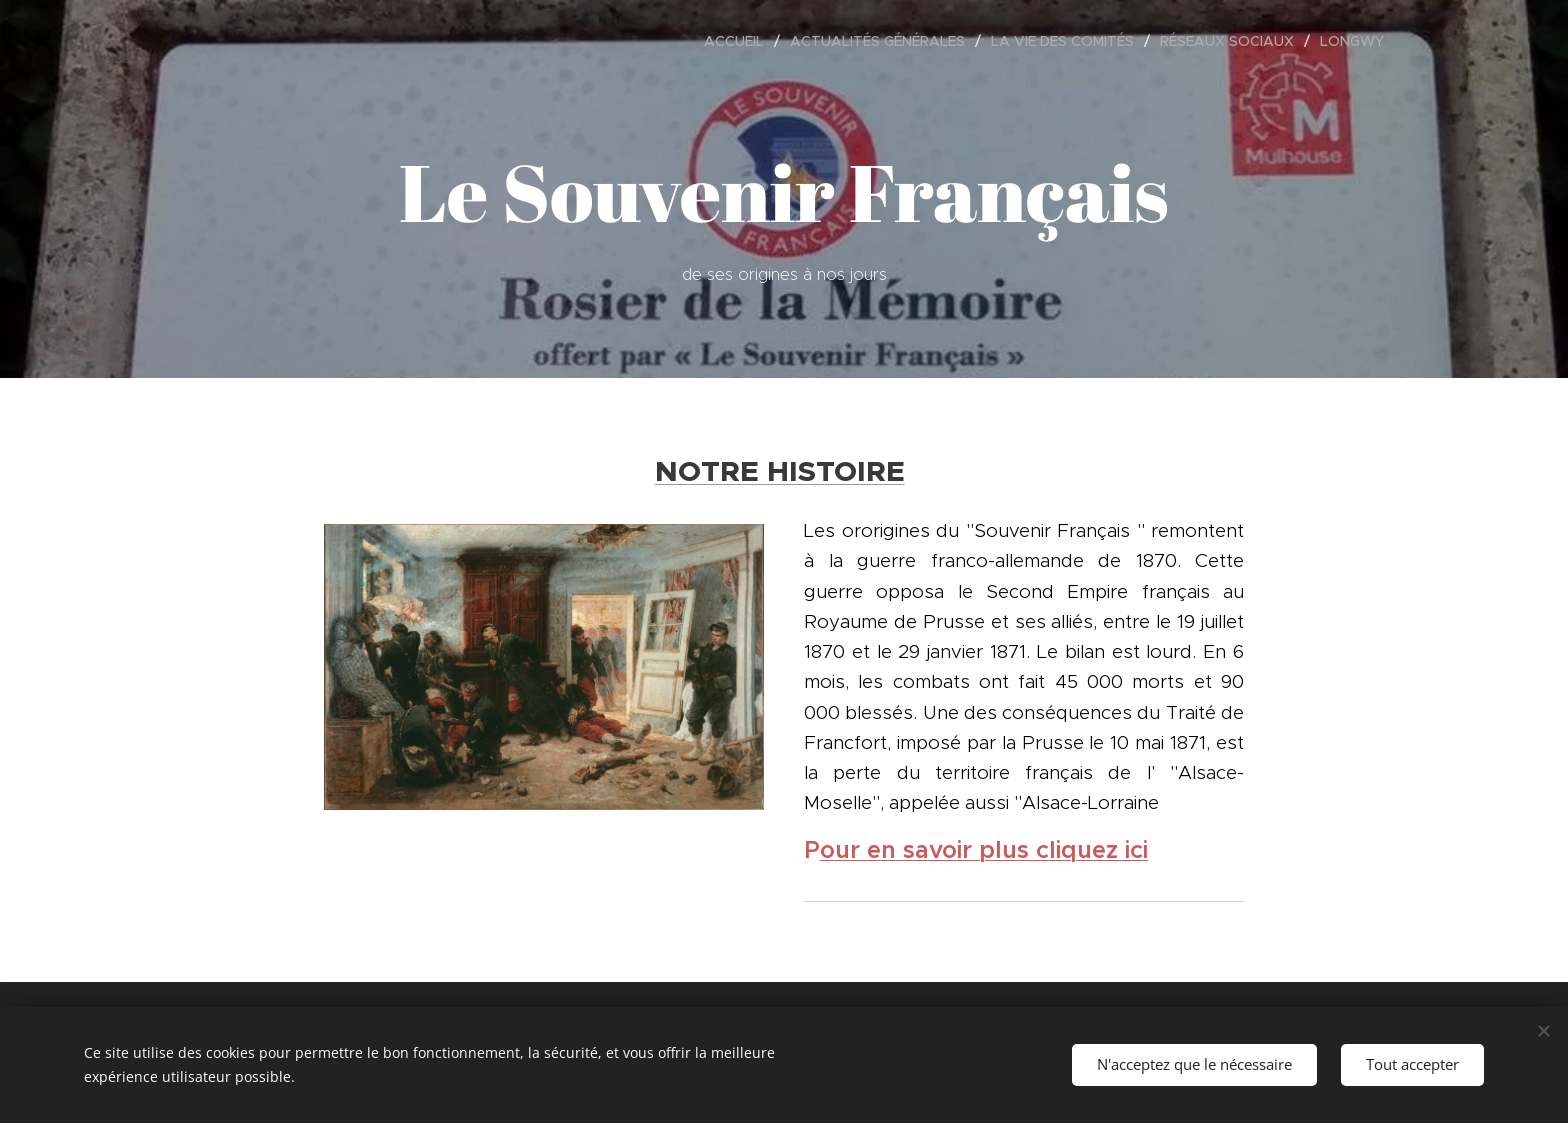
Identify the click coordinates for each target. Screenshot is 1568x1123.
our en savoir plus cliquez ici (984, 849)
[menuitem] (739, 41)
